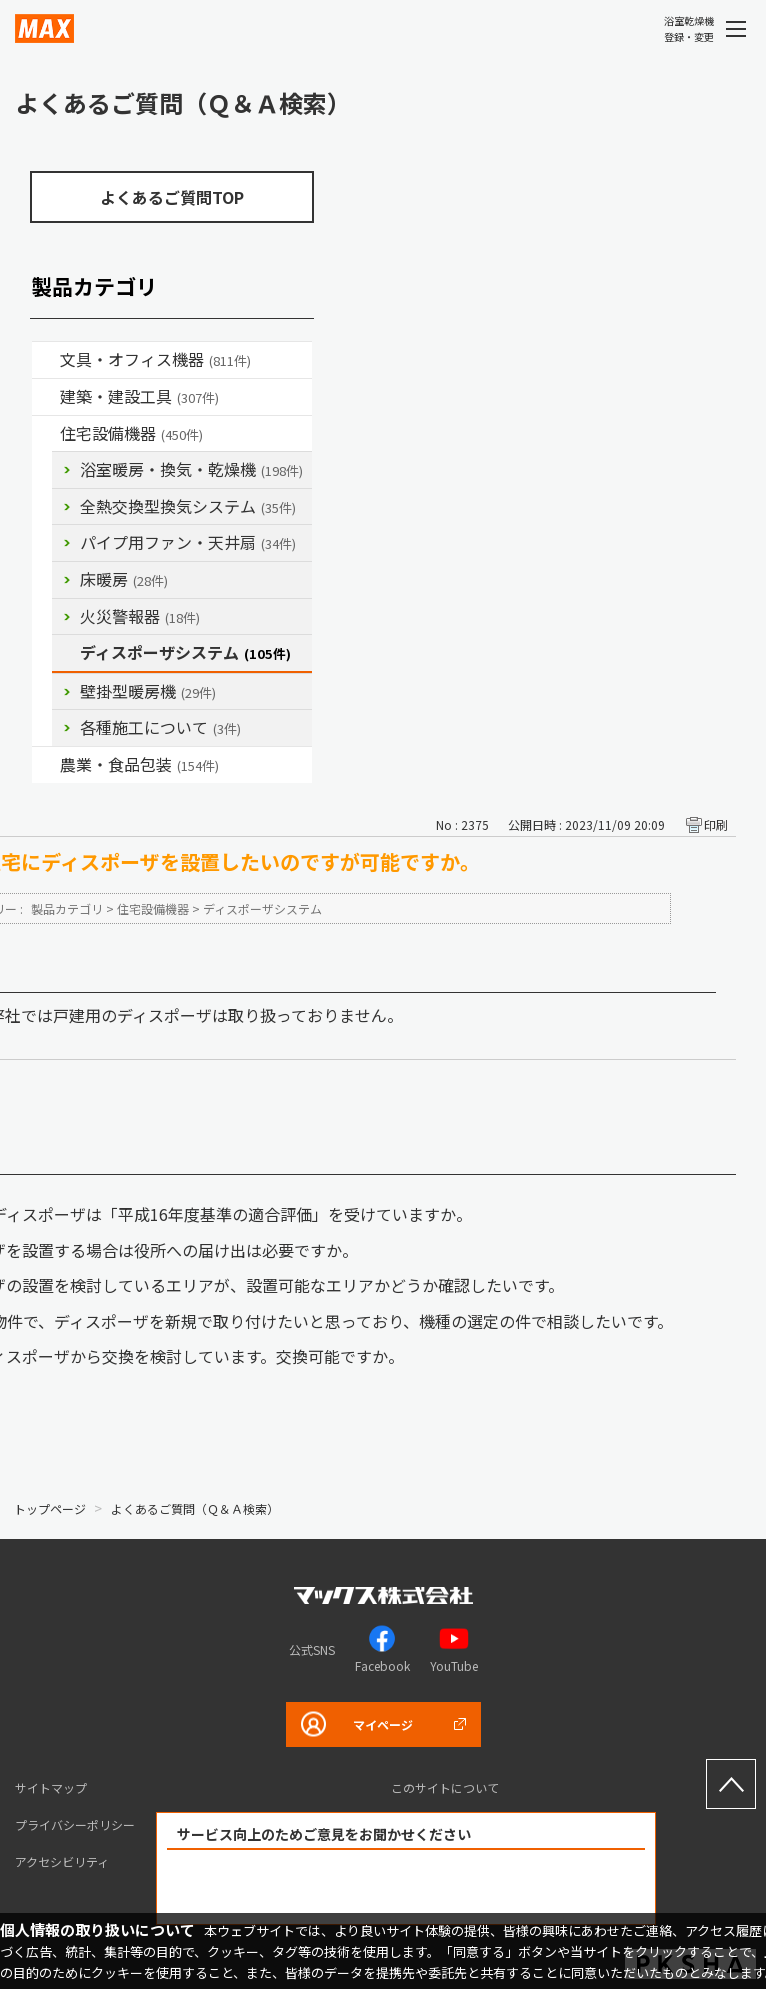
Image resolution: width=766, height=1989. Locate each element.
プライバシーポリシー (75, 1824)
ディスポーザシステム (185, 652)
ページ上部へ (731, 1784)
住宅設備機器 (131, 433)
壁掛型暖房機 (148, 691)
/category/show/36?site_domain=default (46, 434)
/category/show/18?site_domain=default (46, 397)
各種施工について (160, 727)
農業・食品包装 (139, 764)
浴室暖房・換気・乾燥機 (191, 469)
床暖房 (124, 579)
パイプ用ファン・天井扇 (188, 542)
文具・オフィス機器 (155, 359)
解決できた (292, 1887)
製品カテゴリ (67, 908)
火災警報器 (140, 616)
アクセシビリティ (62, 1861)
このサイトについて (445, 1787)
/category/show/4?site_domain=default (46, 360)
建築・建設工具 (139, 396)
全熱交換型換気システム (188, 506)
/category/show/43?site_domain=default (46, 765)
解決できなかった (521, 1887)
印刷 (716, 824)
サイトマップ (51, 1787)
